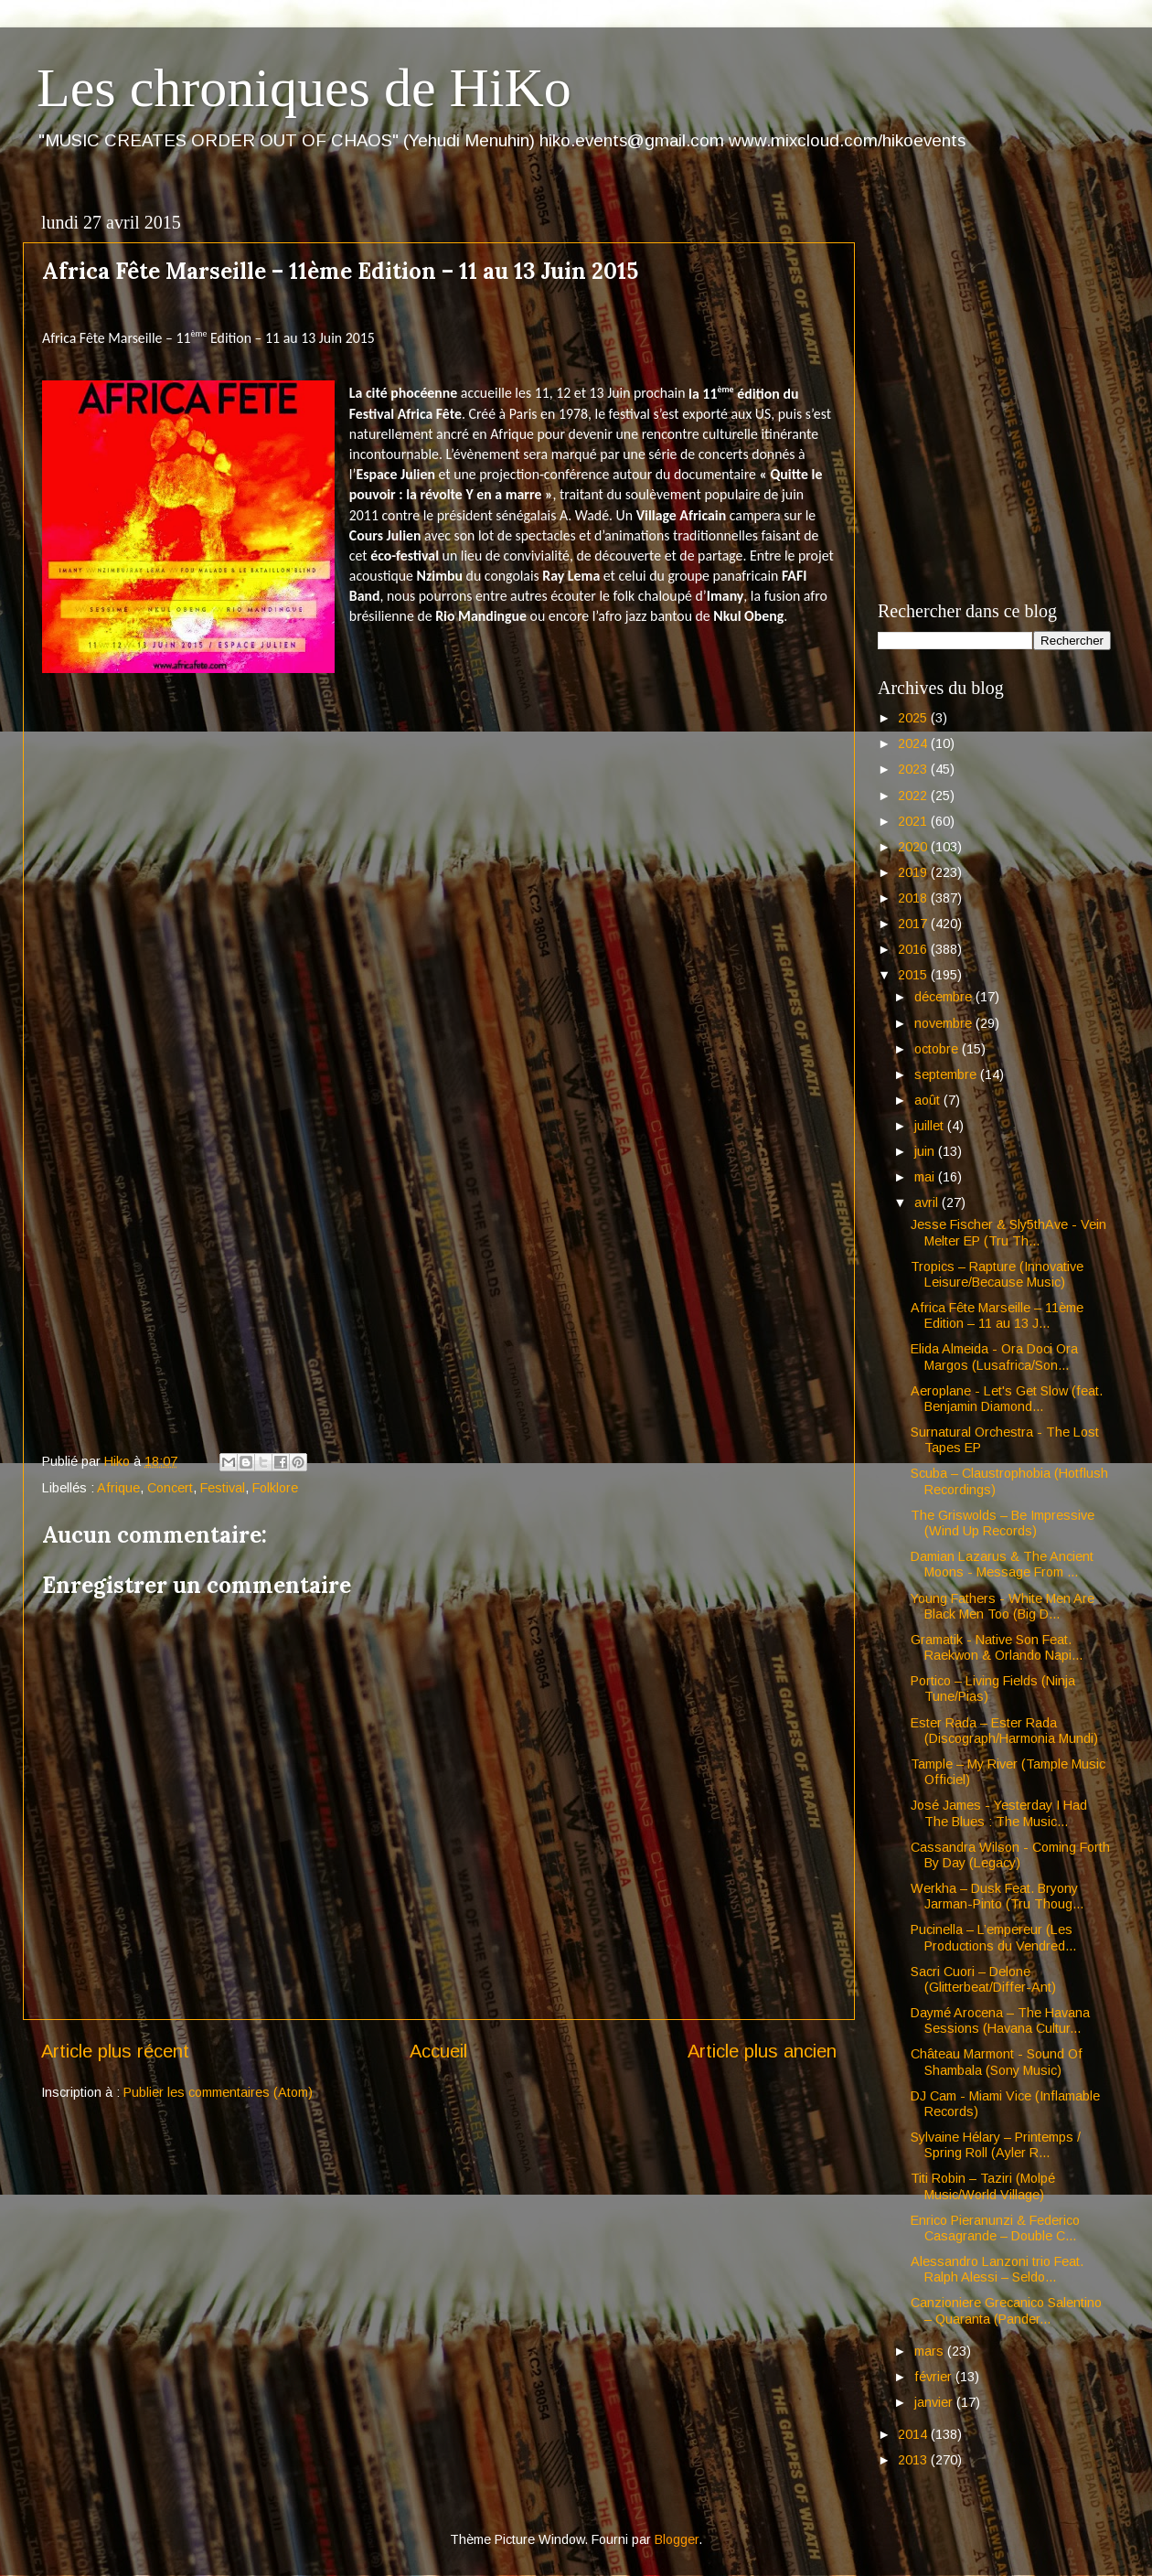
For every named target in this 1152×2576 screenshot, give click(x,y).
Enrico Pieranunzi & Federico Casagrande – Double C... (995, 2228)
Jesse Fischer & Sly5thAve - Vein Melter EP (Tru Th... (1008, 1232)
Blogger (677, 2539)
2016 (914, 949)
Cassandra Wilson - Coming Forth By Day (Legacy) (1010, 1855)
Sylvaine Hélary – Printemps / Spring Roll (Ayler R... (996, 2145)
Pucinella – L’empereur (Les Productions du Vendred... (993, 1937)
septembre (947, 1074)
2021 (914, 821)
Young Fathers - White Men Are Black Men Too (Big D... (1002, 1606)
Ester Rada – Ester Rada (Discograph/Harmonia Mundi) (1004, 1731)
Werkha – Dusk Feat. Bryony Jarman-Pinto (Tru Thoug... (997, 1896)
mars (930, 2351)
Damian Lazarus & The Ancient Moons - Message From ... (1002, 1564)
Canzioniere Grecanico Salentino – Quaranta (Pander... (1006, 2310)
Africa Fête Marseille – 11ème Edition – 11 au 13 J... (997, 1315)
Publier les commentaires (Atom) (218, 2092)
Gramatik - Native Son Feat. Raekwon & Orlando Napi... (997, 1647)
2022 (914, 795)
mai (926, 1177)
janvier (935, 2402)
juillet (930, 1125)
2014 (914, 2434)
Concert (170, 1487)
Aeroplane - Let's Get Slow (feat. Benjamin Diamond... (1007, 1399)
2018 (914, 898)
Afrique (118, 1487)
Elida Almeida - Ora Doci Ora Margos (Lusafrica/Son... (994, 1356)
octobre (938, 1049)
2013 (914, 2460)
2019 (914, 872)
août (929, 1100)
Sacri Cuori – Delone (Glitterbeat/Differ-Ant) (983, 1979)
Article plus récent (115, 2051)
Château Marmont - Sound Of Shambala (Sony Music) (997, 2062)
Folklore (275, 1487)
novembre (945, 1023)
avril (928, 1202)
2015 (914, 974)
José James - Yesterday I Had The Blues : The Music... (999, 1813)
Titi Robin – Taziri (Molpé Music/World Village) (983, 2186)
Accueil (438, 2051)
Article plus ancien (762, 2051)
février (934, 2376)
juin (926, 1151)
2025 (914, 718)
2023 (914, 769)
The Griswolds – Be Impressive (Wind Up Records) (1002, 1523)
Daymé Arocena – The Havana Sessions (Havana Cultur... (1000, 2020)
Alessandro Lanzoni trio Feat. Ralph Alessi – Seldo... (997, 2269)
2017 (914, 923)
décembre (945, 996)
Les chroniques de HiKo (304, 88)
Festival (222, 1487)
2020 (914, 846)
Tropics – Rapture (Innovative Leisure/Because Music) (997, 1274)
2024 (914, 743)
